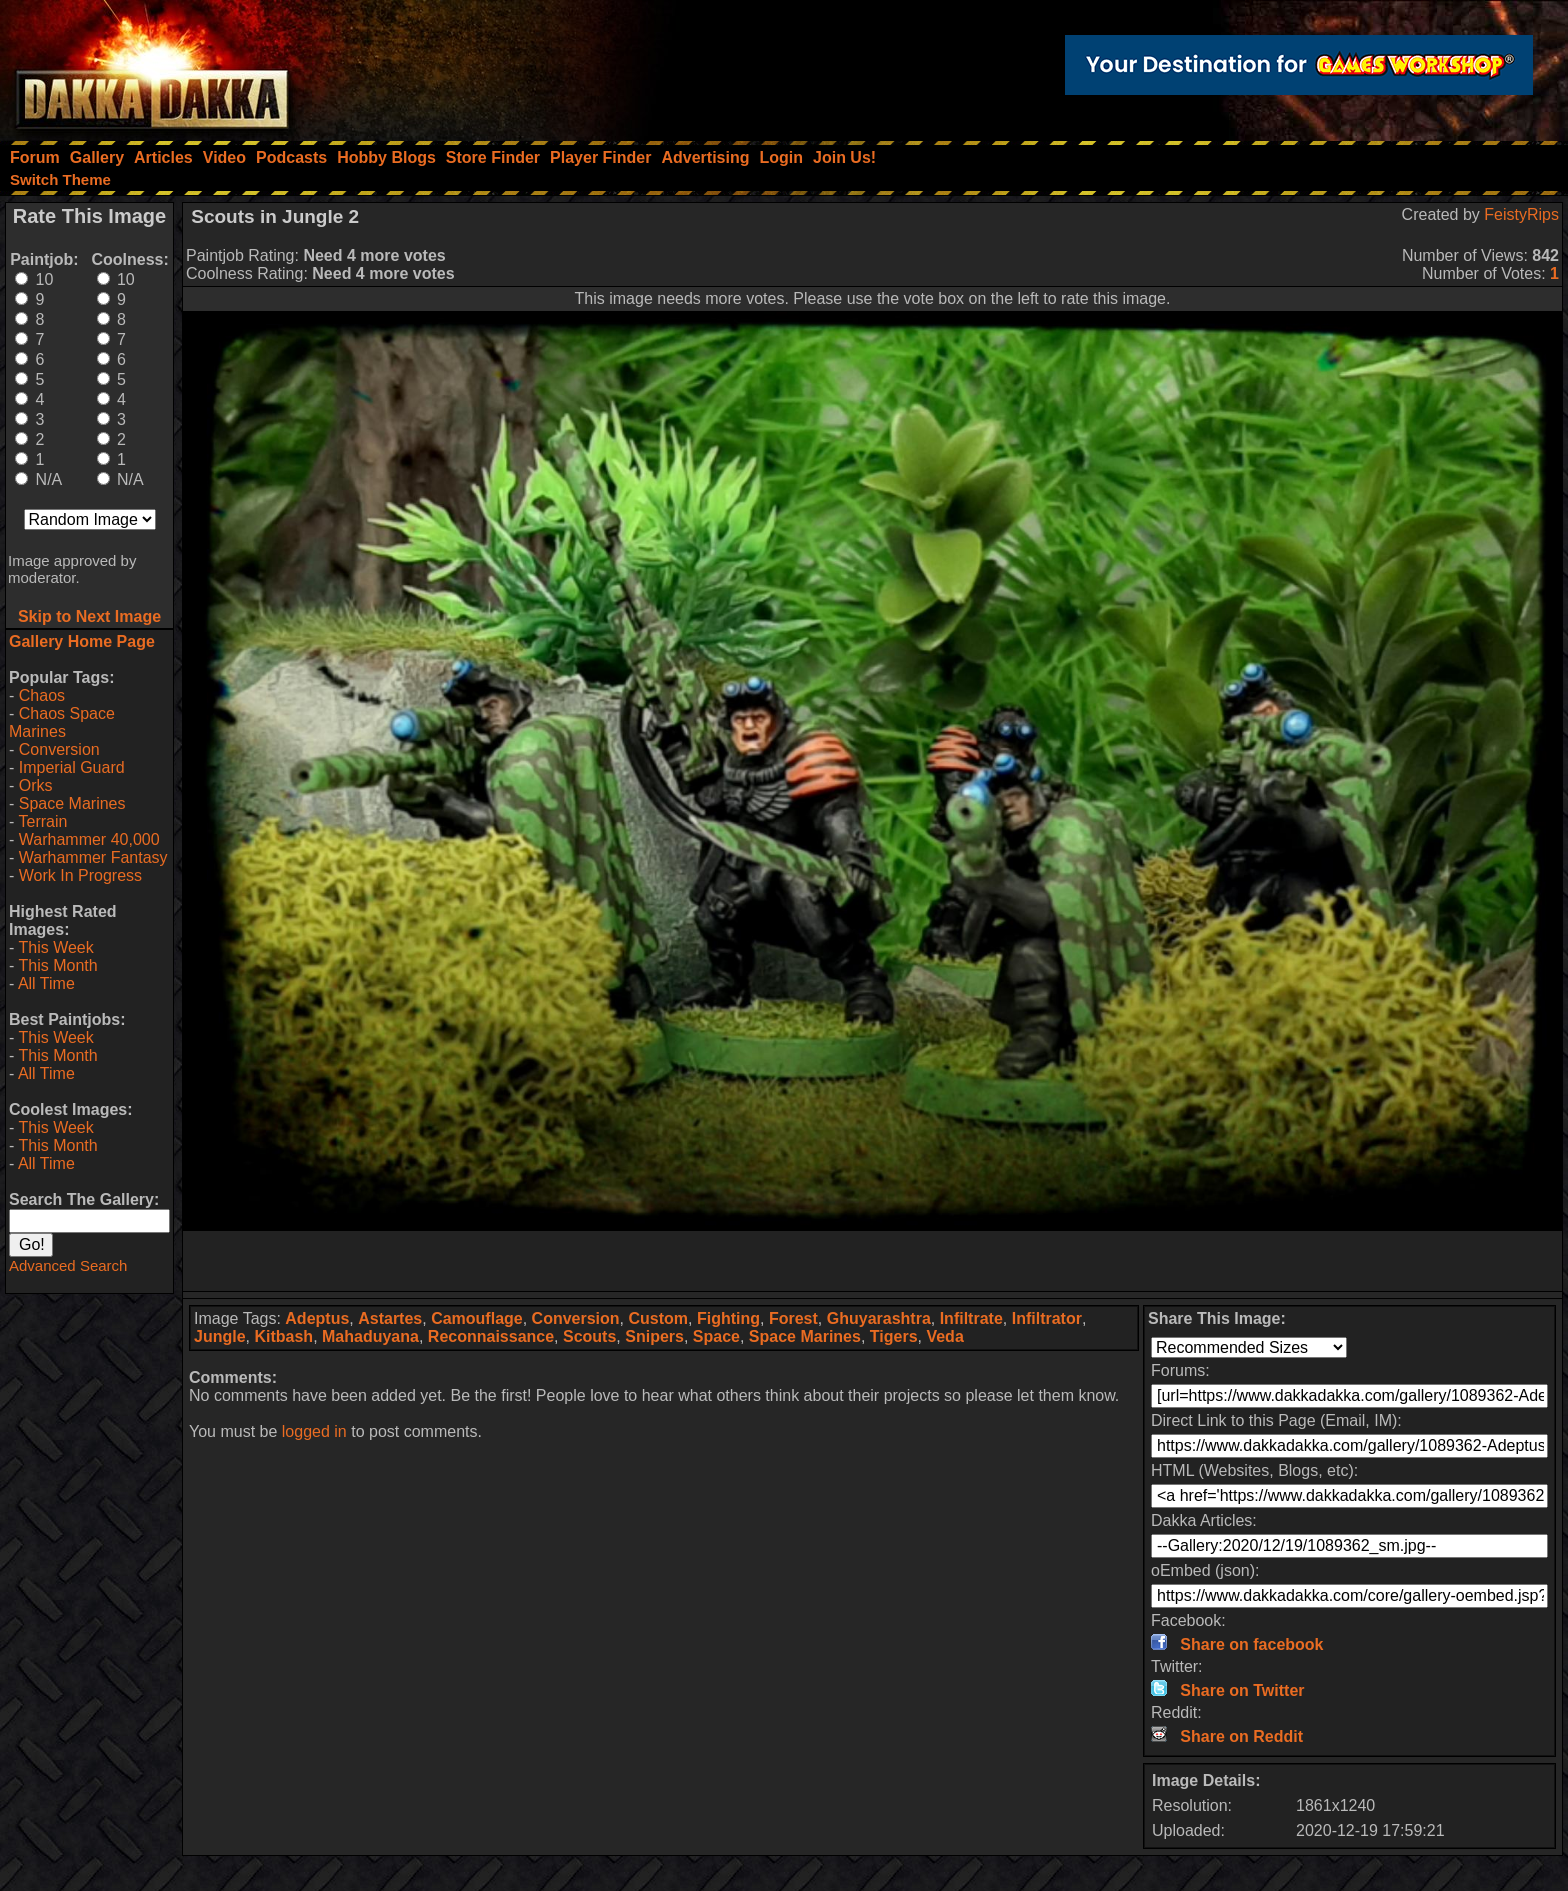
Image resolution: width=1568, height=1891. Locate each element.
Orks (36, 785)
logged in (314, 1431)
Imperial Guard (72, 767)
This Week (55, 947)
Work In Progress (80, 875)
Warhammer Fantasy (93, 857)
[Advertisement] (873, 1261)
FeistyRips (1521, 214)
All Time (46, 983)
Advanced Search (68, 1265)
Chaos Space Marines (62, 722)
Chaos (42, 695)
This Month (57, 965)
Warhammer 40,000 (89, 839)
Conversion (59, 749)
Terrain (42, 821)
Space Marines (72, 803)
